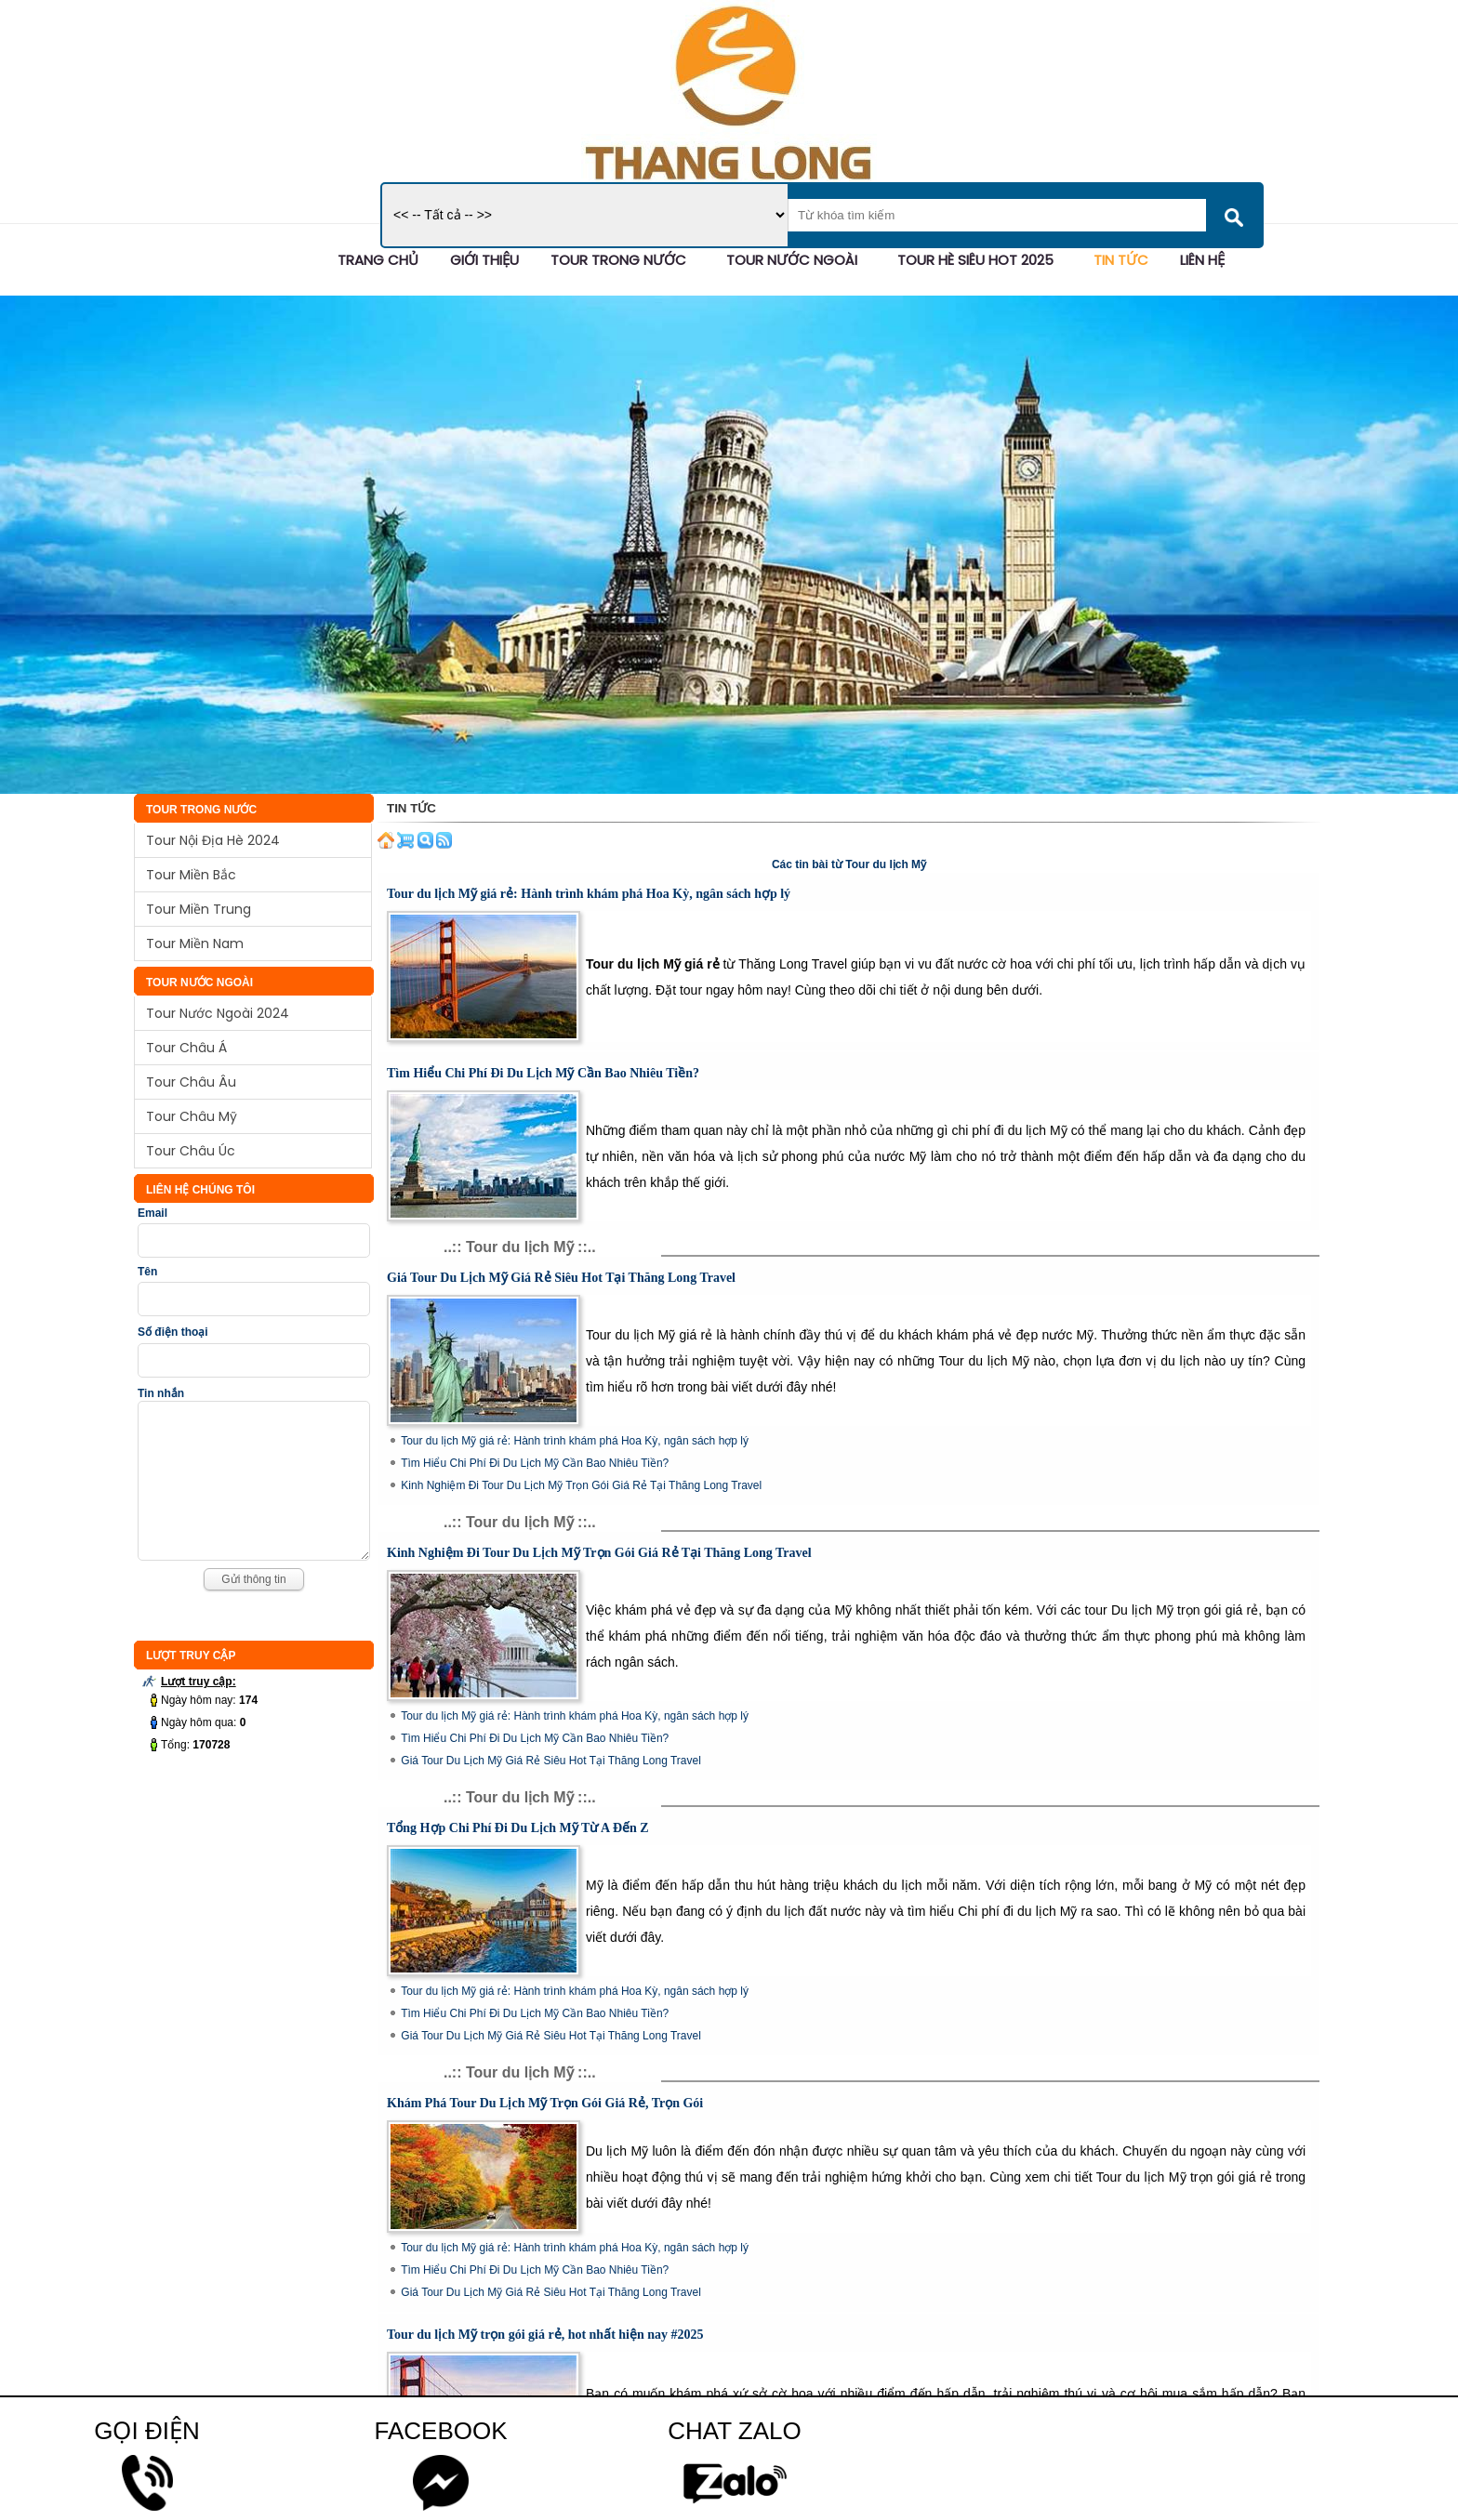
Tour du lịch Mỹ (885, 864)
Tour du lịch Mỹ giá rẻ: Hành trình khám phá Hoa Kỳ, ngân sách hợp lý (588, 894)
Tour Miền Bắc (191, 874)
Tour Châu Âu (191, 1082)
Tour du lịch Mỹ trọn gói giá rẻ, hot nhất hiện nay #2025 (545, 2335)
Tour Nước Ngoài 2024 (217, 1013)
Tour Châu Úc (190, 1150)
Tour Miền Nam (195, 943)
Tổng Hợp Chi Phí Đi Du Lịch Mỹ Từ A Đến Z (518, 1828)
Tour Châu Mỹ (191, 1116)
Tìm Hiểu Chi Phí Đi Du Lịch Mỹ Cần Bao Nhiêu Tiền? (543, 1073)
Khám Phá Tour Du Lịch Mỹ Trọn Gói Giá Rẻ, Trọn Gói (545, 2103)
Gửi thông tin (253, 1607)
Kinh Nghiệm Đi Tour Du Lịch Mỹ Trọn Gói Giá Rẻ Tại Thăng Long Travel (581, 1485)
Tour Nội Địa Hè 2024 (213, 840)
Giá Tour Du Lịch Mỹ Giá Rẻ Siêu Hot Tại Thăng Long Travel (561, 1278)
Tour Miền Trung (198, 909)
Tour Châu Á (186, 1047)
